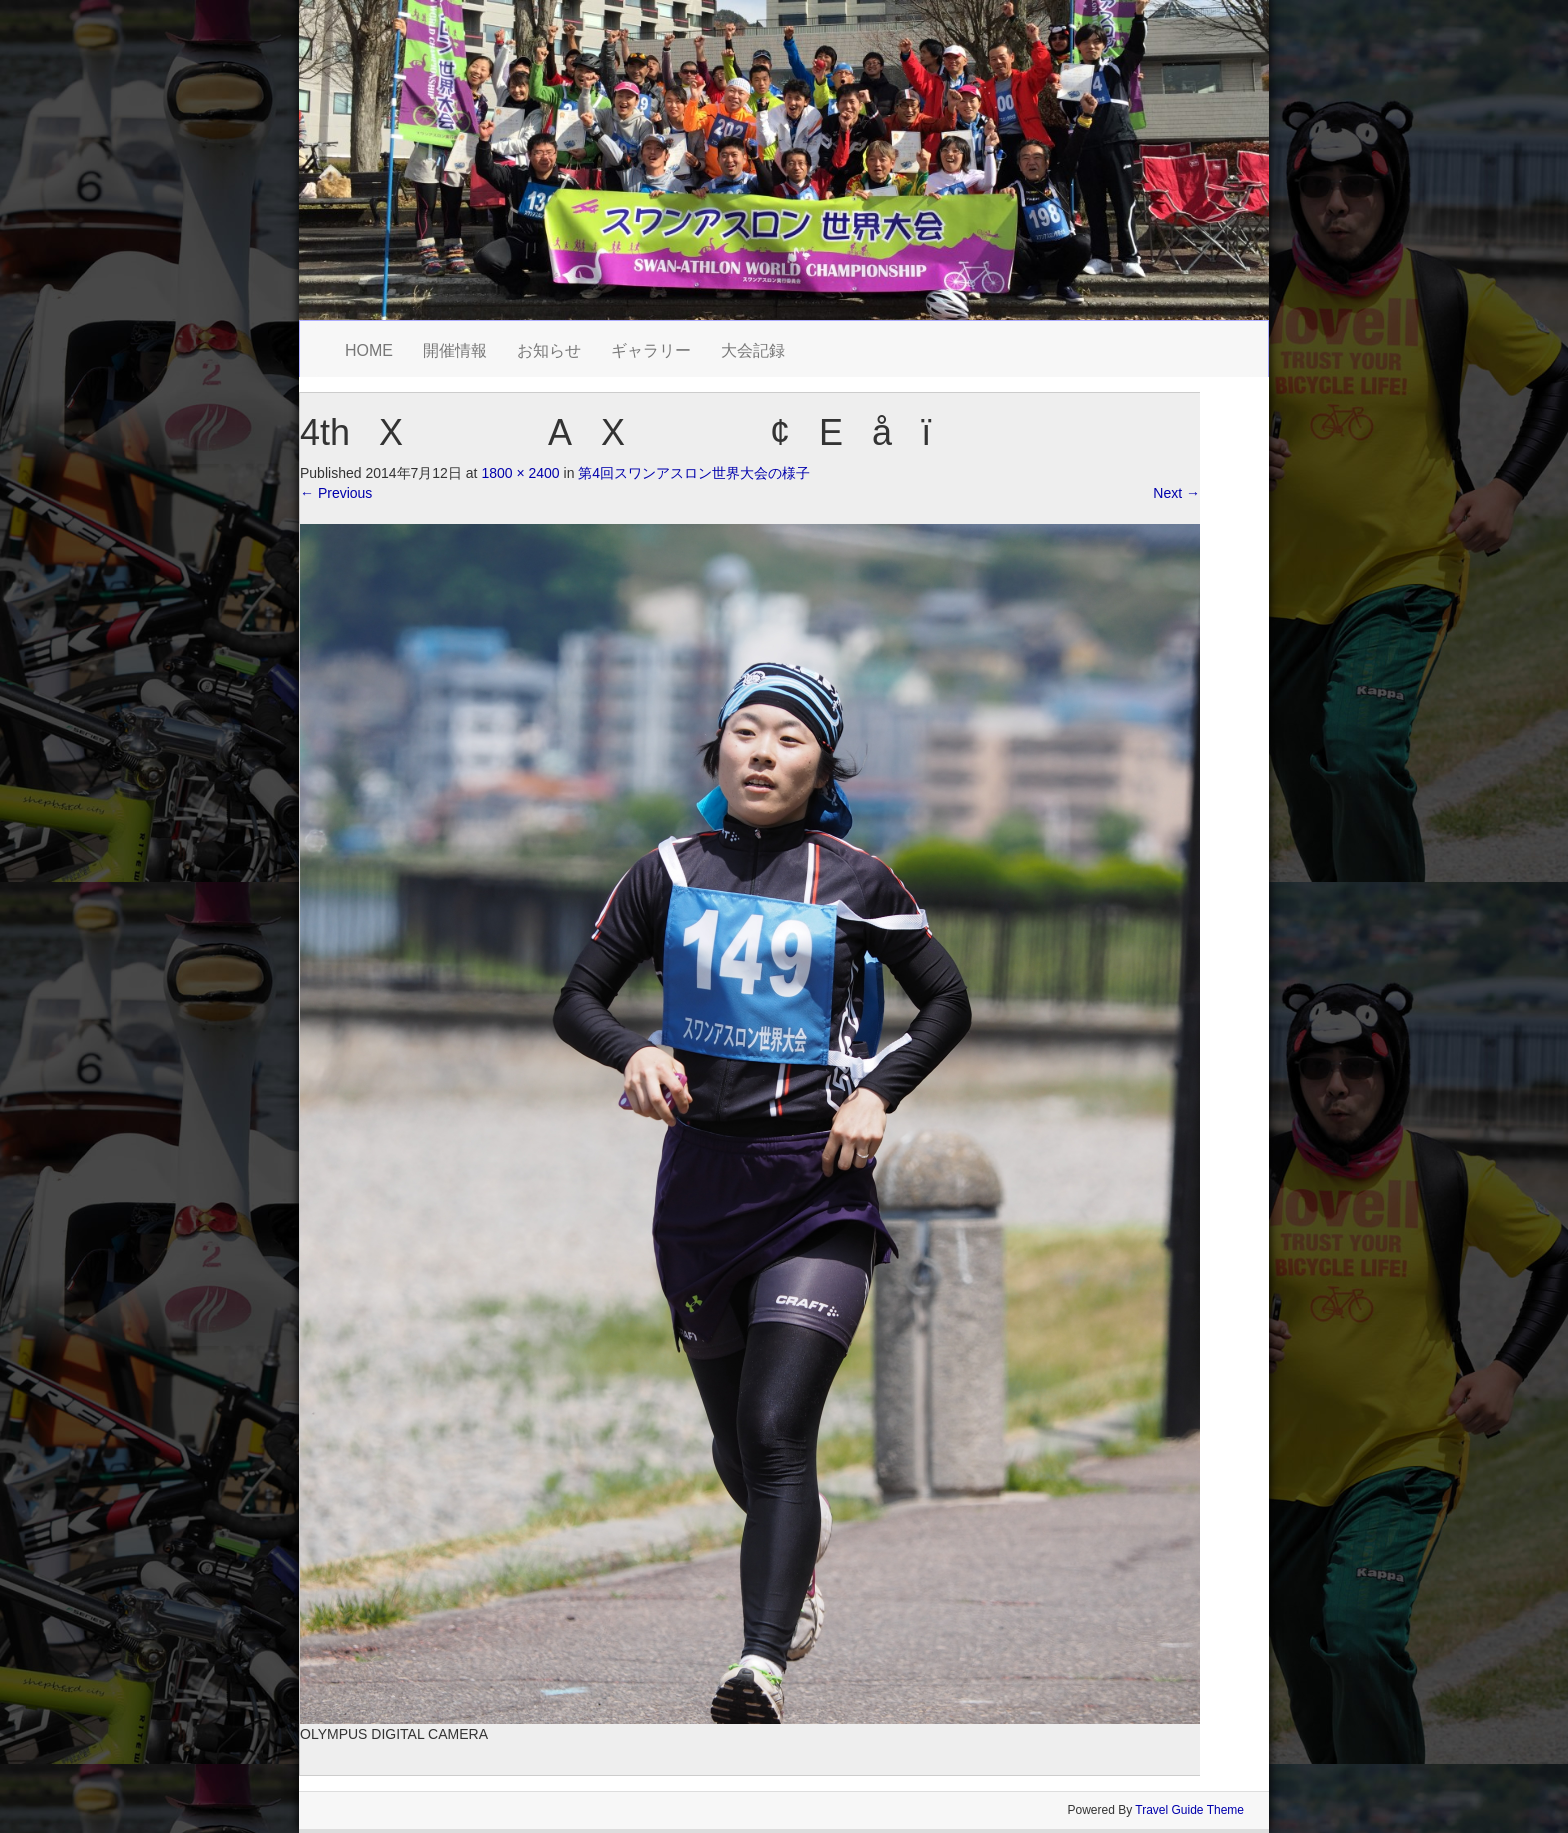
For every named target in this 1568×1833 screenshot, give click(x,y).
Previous (336, 493)
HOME (369, 350)
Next (1176, 493)
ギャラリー (651, 350)
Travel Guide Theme (1189, 1810)
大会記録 (753, 350)
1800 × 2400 (520, 473)
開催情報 (455, 350)
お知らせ (549, 350)
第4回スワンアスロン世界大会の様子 (694, 473)
